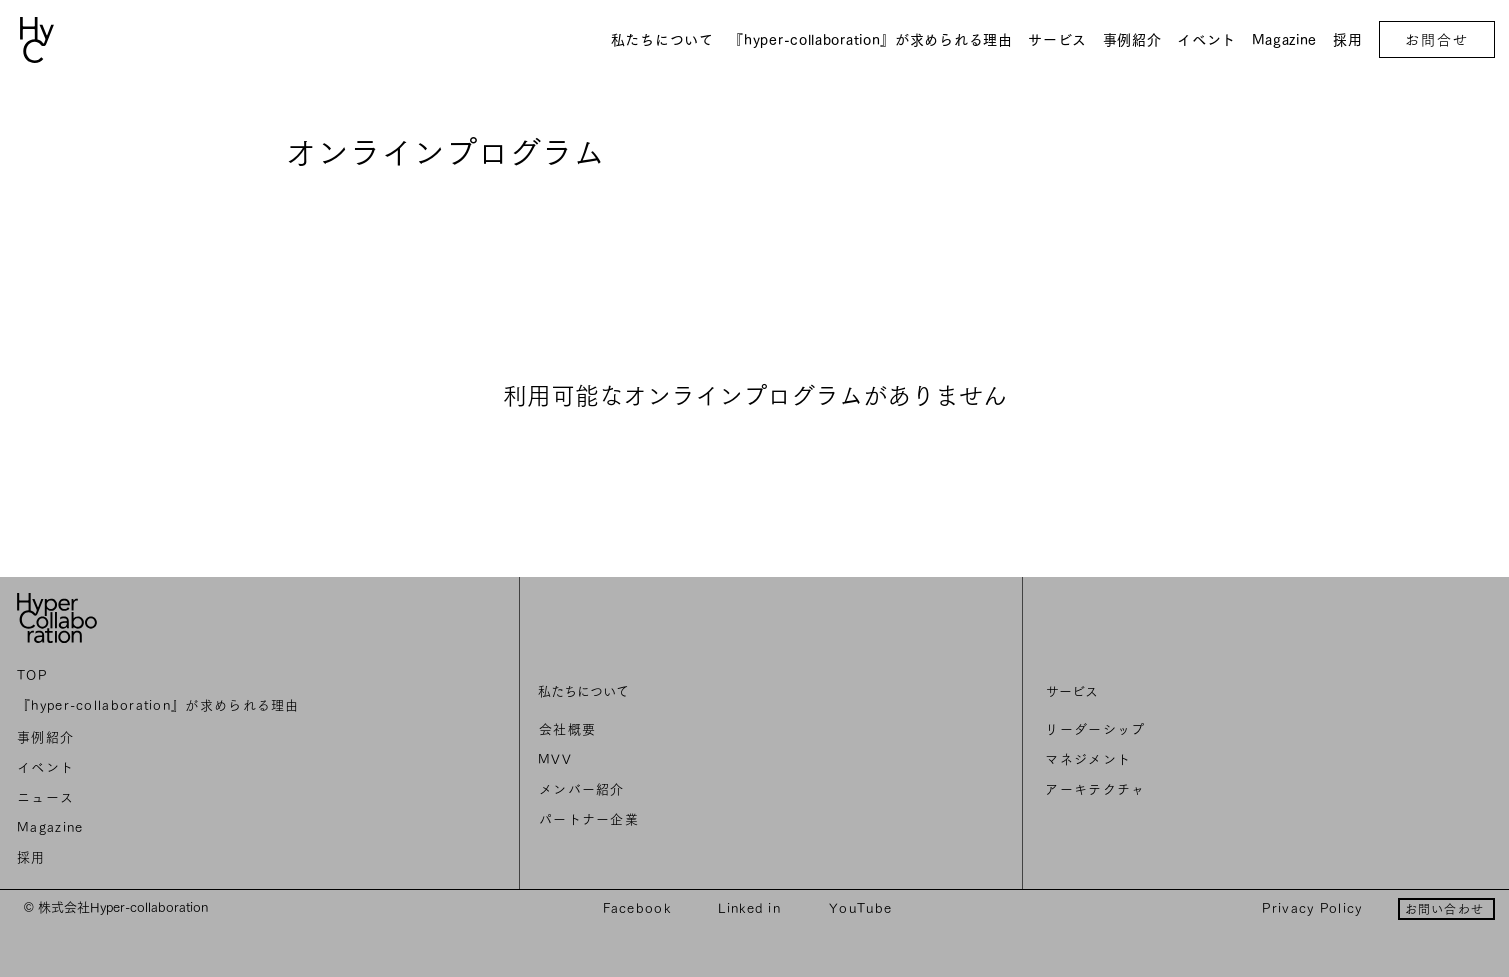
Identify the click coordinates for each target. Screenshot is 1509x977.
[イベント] (162, 768)
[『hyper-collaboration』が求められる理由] (162, 706)
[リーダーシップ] (1187, 730)
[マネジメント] (1187, 760)
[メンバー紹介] (677, 790)
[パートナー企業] (677, 820)
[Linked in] (751, 908)
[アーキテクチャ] (1187, 790)
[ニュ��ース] (162, 798)
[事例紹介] (162, 738)
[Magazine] (162, 828)
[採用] (162, 858)
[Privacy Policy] (1314, 908)
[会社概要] (677, 730)
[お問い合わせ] (1446, 909)
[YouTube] (862, 908)
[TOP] (162, 676)
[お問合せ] (1437, 39)
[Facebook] (638, 908)
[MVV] (676, 760)
